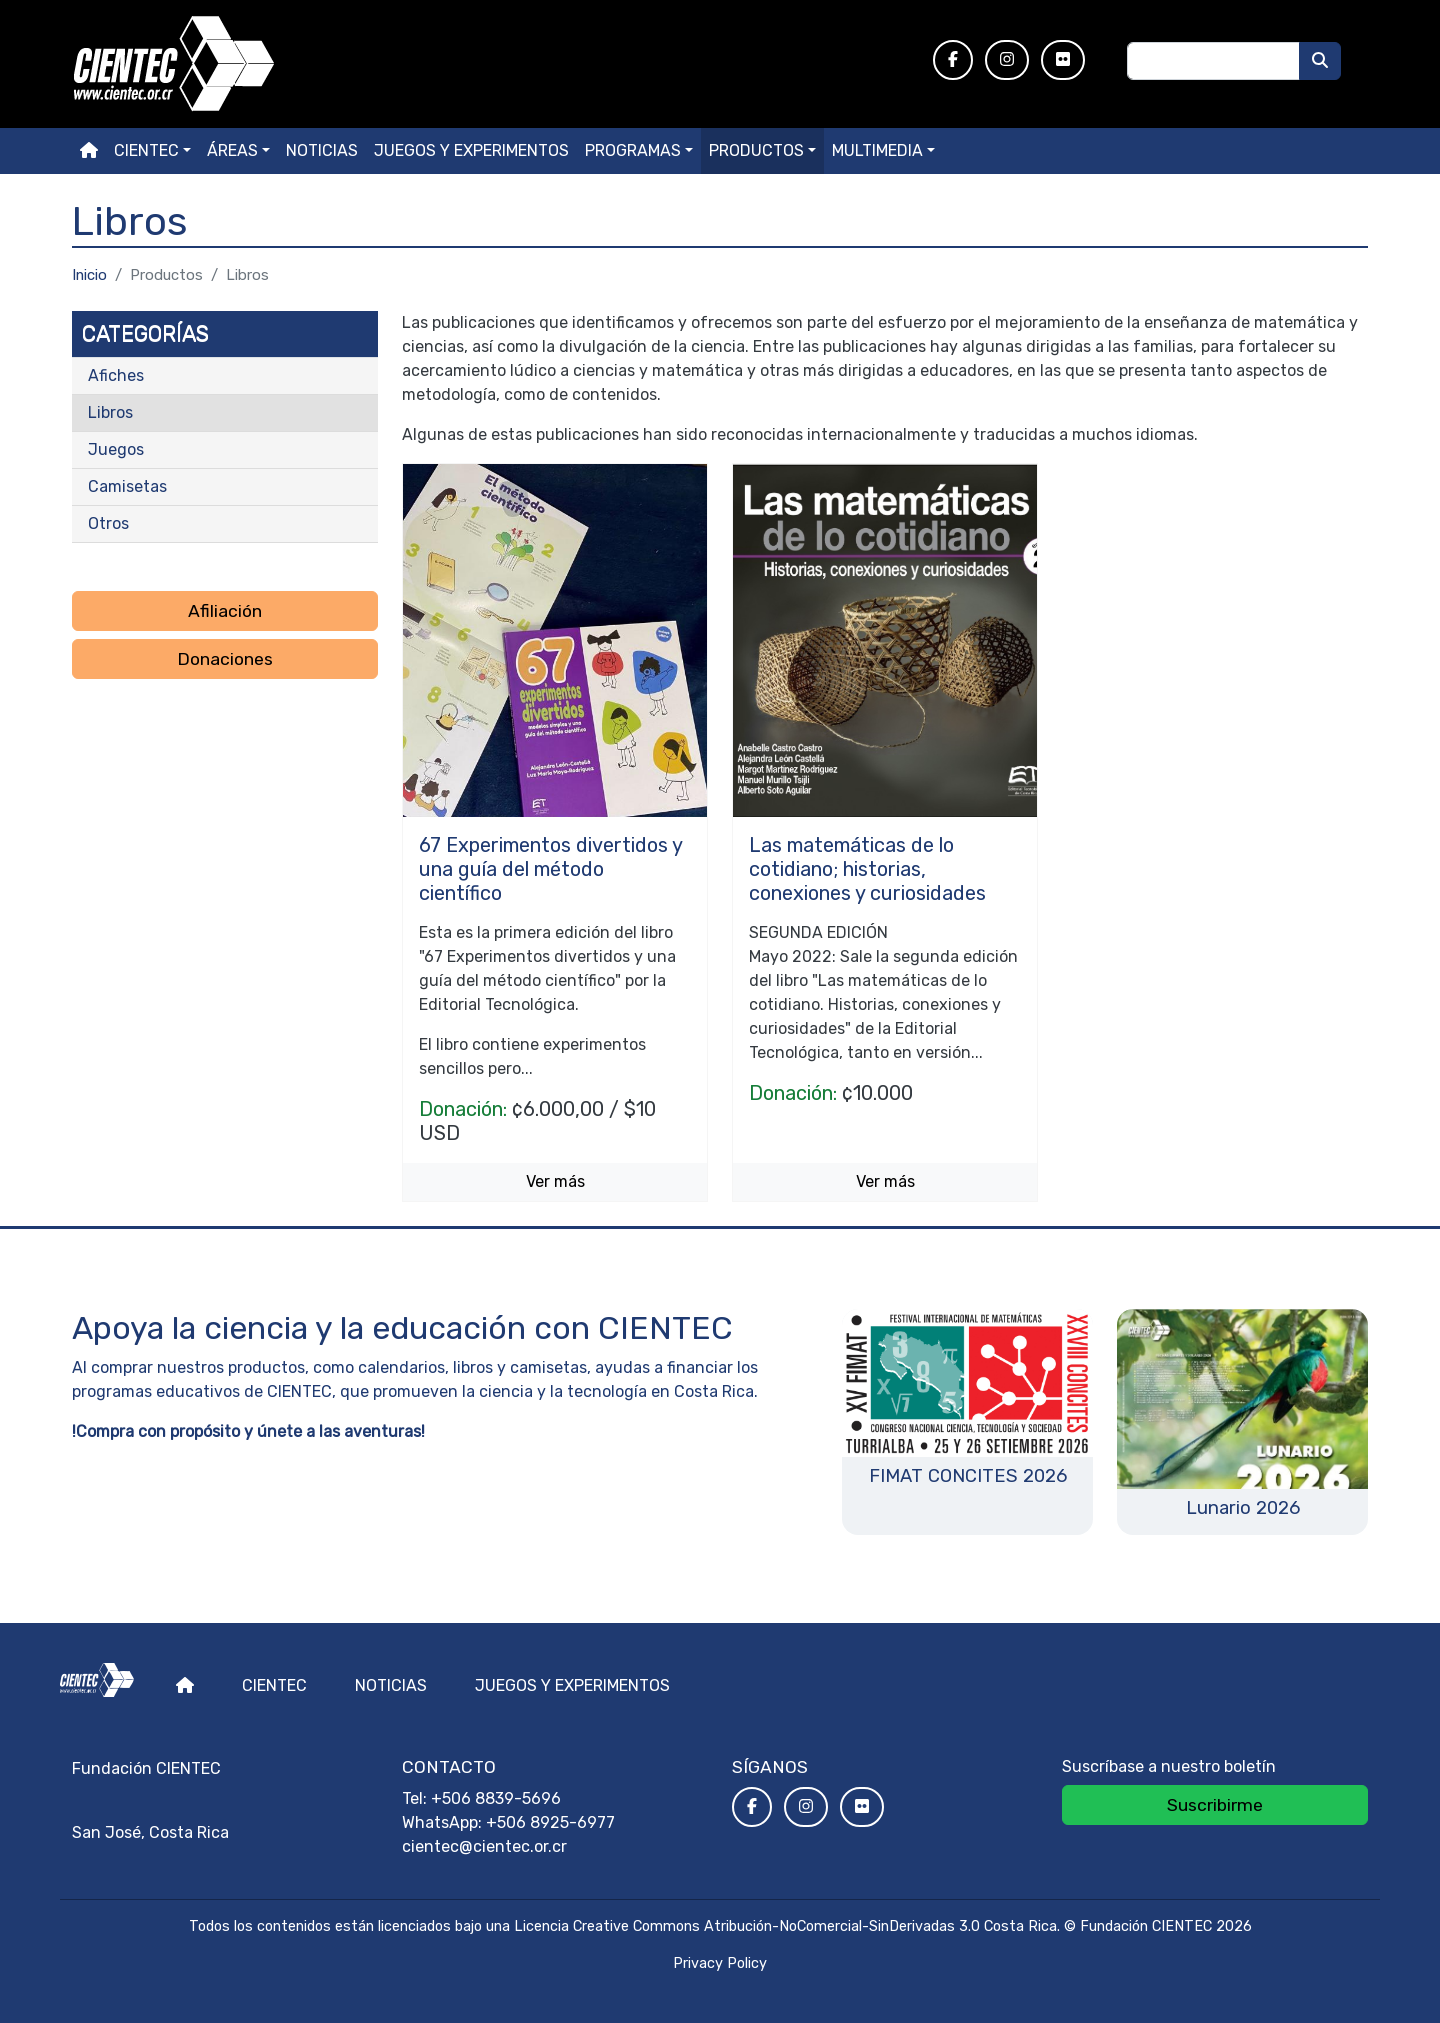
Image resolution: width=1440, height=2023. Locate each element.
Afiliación (225, 611)
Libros (110, 412)
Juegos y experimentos (471, 150)
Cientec (274, 1685)
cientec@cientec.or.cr (484, 1846)
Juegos (116, 449)
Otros (108, 523)
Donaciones (225, 659)
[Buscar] (1320, 61)
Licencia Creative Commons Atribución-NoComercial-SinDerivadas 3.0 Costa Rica (785, 1926)
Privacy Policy (720, 1963)
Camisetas (127, 486)
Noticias (322, 150)
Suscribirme (1215, 1805)
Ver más (555, 1181)
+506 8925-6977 (550, 1822)
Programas (633, 150)
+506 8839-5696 (496, 1798)
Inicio (89, 275)
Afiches (116, 375)
